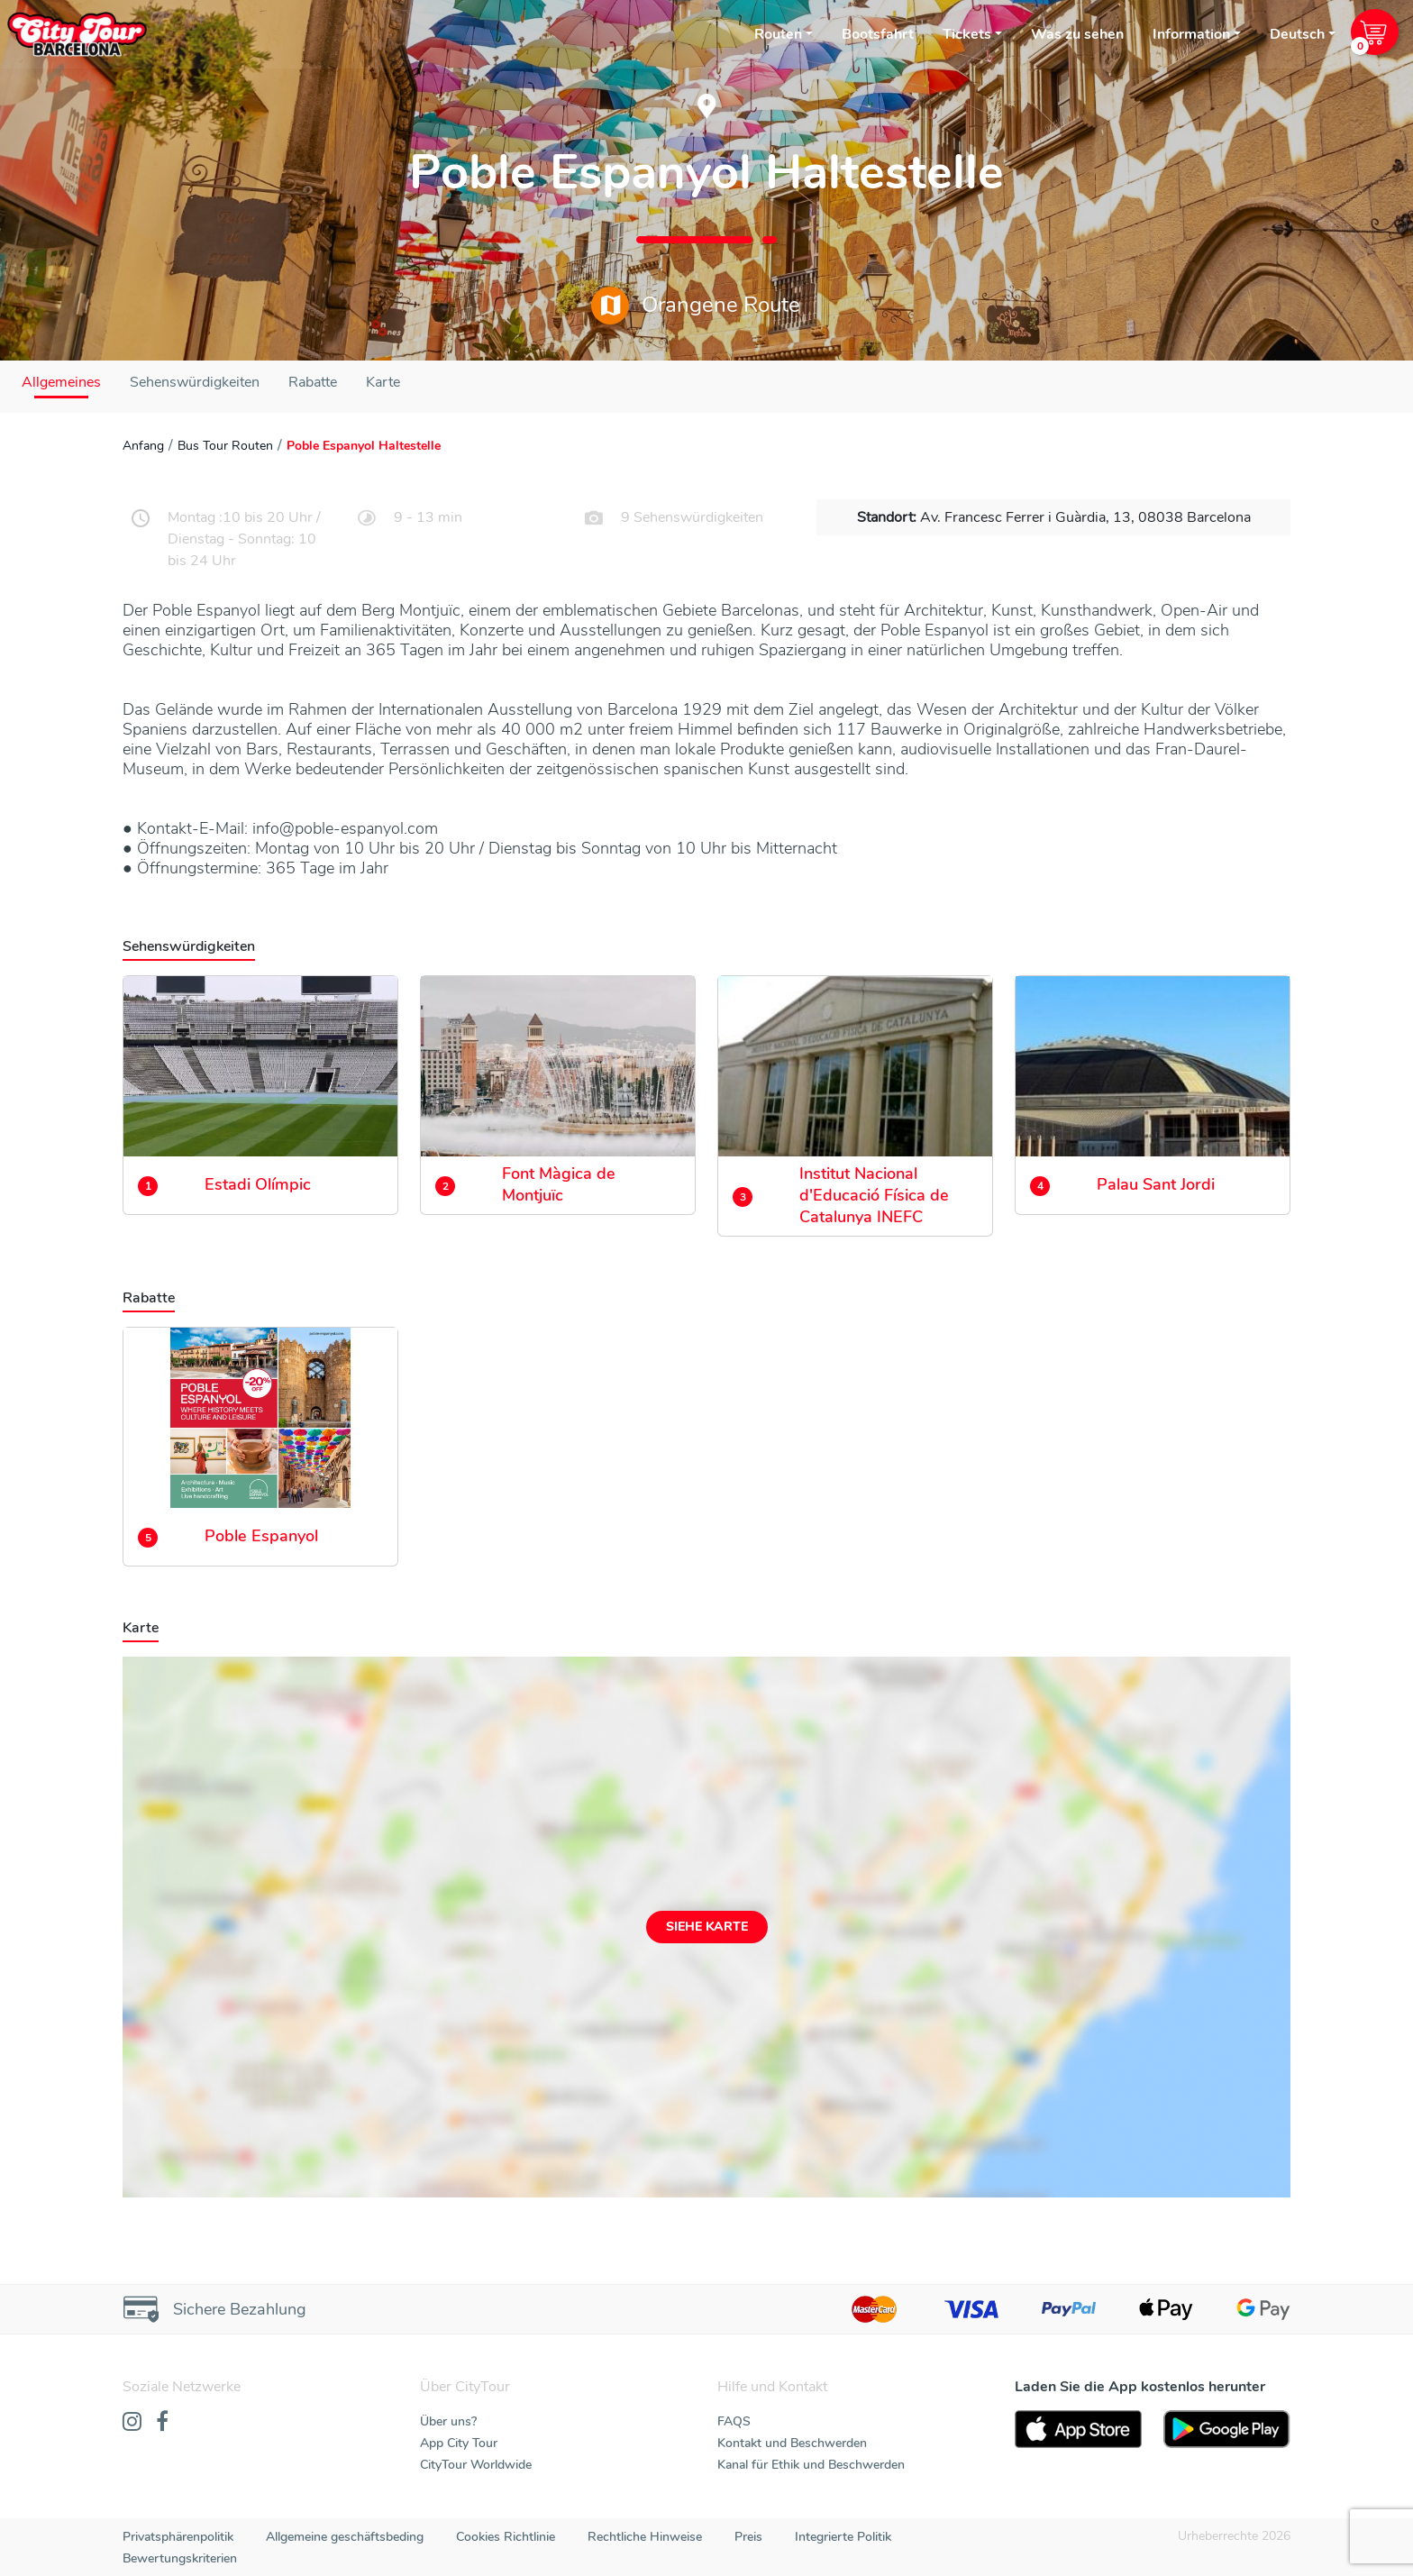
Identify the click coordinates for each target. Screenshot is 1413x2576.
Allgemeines (61, 382)
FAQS (734, 2421)
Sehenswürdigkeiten (195, 382)
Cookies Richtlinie (505, 2536)
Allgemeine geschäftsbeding (345, 2536)
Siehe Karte (707, 1926)
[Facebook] (162, 2422)
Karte (383, 382)
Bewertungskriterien (180, 2558)
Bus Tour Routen (225, 445)
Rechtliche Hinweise (645, 2536)
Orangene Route (695, 305)
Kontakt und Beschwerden (792, 2443)
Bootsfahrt (878, 34)
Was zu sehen (1077, 34)
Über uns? (448, 2421)
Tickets (967, 34)
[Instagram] (132, 2422)
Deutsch (1297, 34)
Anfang (143, 445)
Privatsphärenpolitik (178, 2536)
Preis (748, 2536)
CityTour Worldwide (476, 2464)
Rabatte (312, 382)
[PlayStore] (1226, 2429)
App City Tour (458, 2443)
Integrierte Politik (843, 2536)
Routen (778, 34)
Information (1191, 34)
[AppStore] (1078, 2429)
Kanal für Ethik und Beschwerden (811, 2464)
